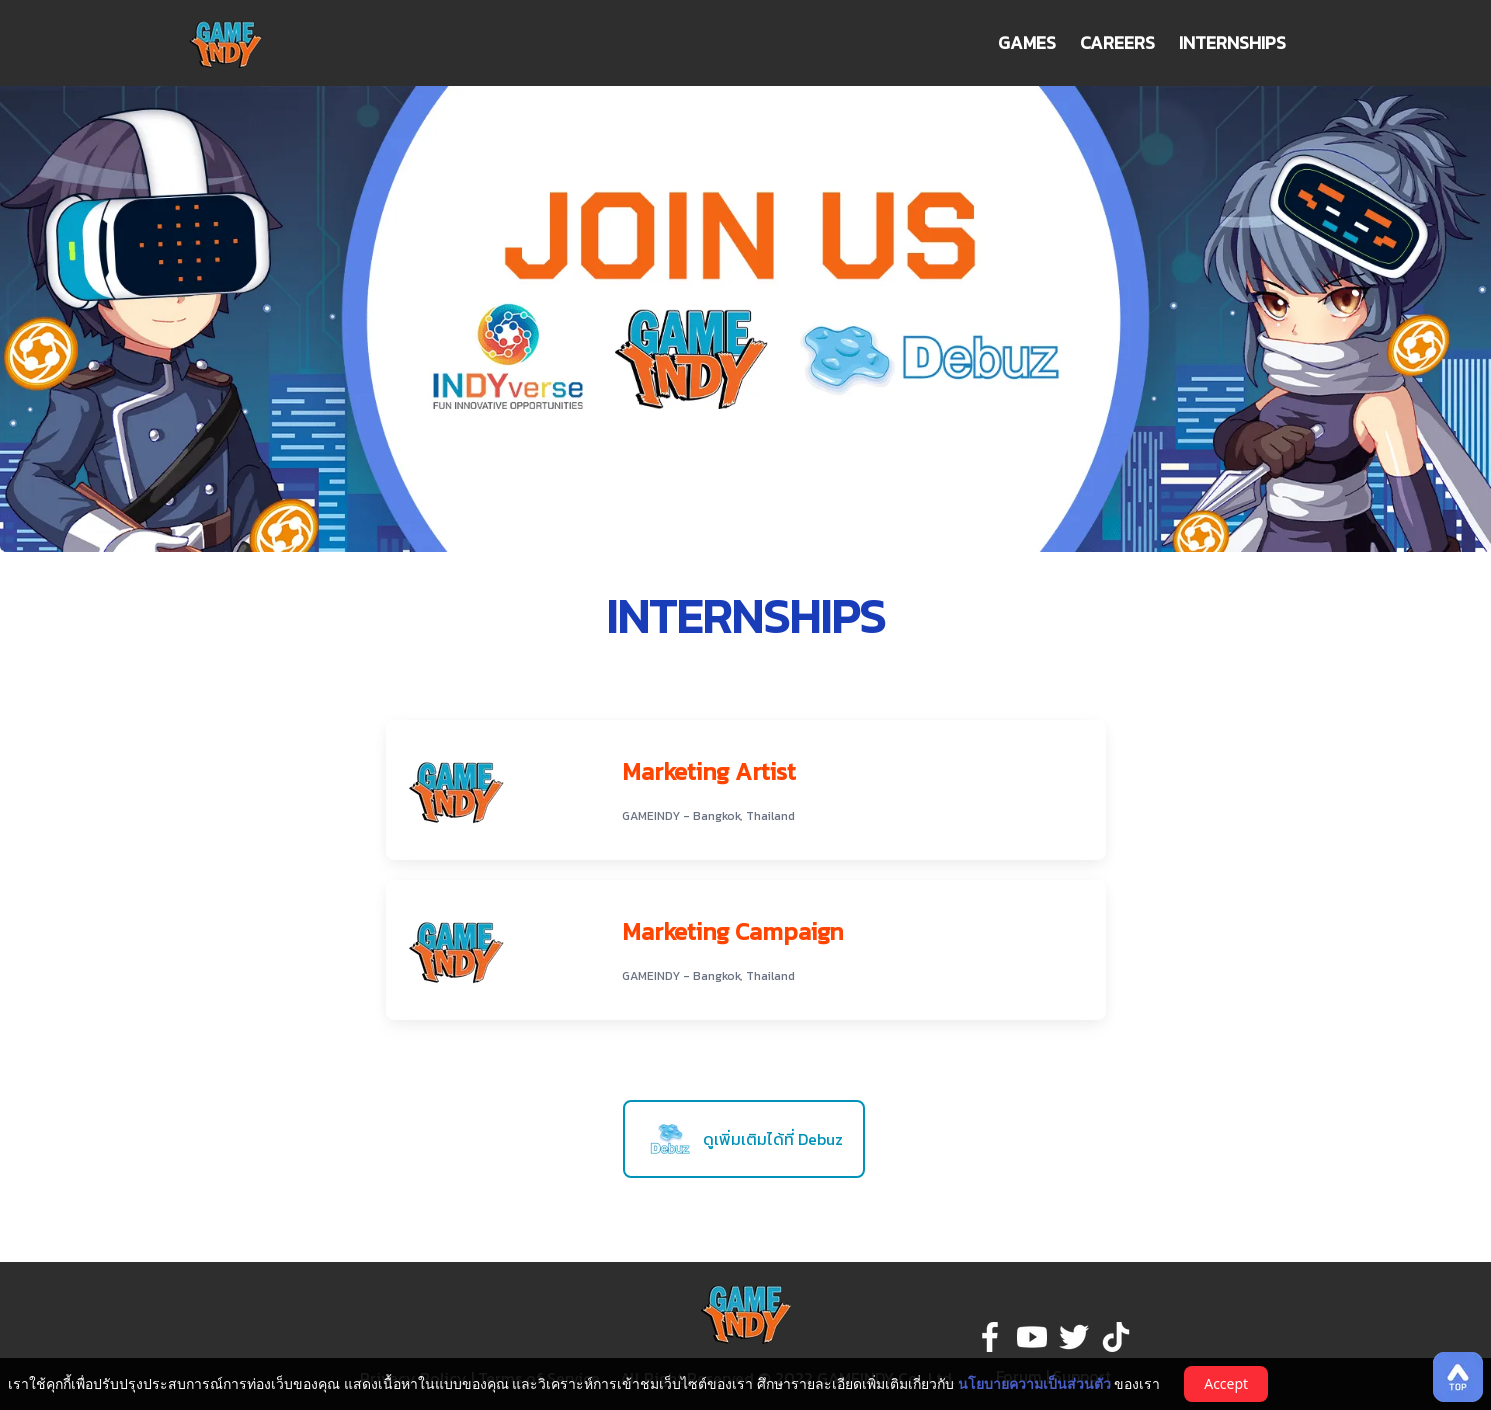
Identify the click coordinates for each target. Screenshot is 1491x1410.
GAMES (1027, 42)
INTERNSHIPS (1232, 42)
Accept (1226, 1383)
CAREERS (1117, 42)
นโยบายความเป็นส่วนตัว (1034, 1383)
